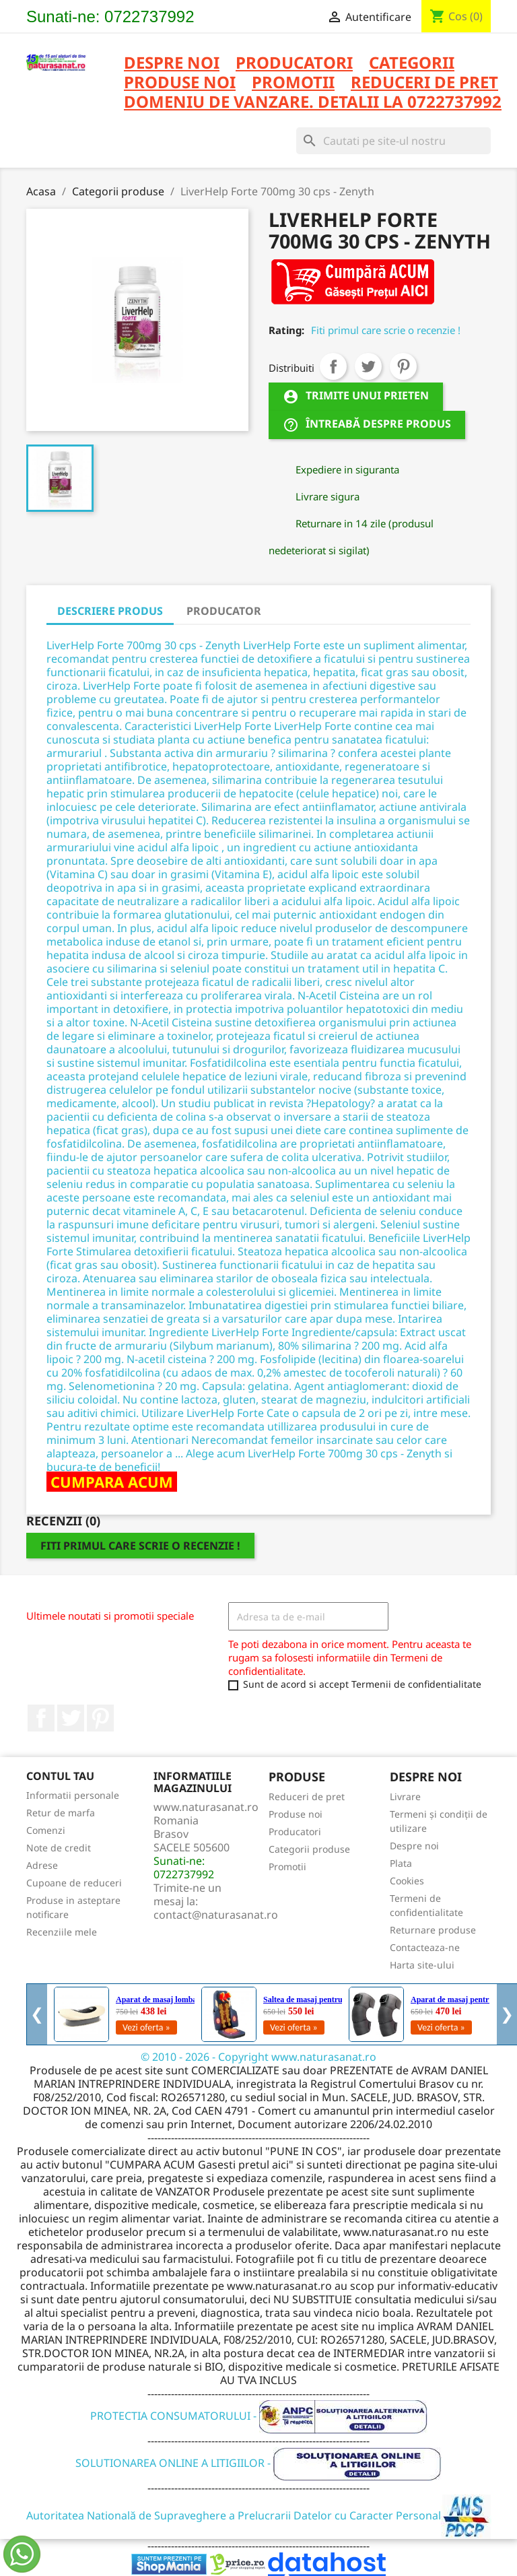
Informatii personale (72, 1795)
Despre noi (171, 63)
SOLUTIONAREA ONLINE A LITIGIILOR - (258, 2462)
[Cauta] (393, 140)
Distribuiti (333, 366)
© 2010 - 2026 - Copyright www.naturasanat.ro (258, 2056)
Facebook (41, 1718)
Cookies (407, 1880)
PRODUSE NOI (180, 83)
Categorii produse (309, 1849)
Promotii (287, 1866)
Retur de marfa (60, 1812)
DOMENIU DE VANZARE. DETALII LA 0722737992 (313, 102)
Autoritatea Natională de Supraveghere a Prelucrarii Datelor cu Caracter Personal (258, 2515)
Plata (401, 1863)
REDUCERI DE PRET (424, 83)
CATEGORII (411, 63)
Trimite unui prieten (356, 397)
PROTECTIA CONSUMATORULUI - (258, 2415)
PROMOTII (293, 83)
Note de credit (58, 1847)
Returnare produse (433, 1929)
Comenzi (45, 1830)
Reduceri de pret (307, 1796)
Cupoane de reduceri (74, 1882)
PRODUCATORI (294, 63)
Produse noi (295, 1814)
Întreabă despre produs (367, 425)
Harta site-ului (422, 1964)
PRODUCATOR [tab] (223, 610)
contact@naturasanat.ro (215, 1914)
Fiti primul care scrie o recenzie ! (385, 330)
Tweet (368, 366)
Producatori (295, 1831)
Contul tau (60, 1776)
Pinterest (403, 366)
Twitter (70, 1718)
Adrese (42, 1865)
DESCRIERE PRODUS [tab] (110, 610)
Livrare (405, 1796)
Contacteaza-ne (425, 1947)
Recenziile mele (61, 1931)
